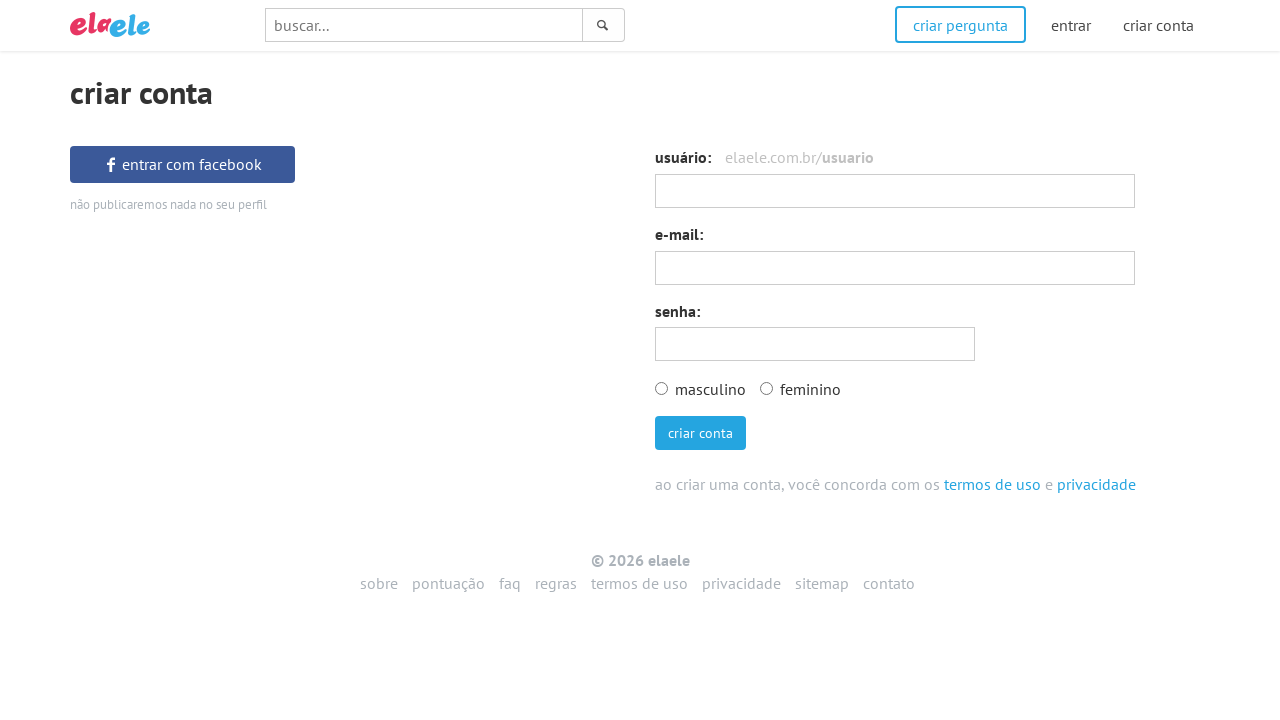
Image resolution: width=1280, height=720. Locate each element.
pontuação (448, 583)
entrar (1071, 25)
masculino (700, 389)
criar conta (700, 433)
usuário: (764, 157)
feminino (800, 389)
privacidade (1096, 484)
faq (510, 583)
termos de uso (992, 484)
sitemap (822, 583)
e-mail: (679, 234)
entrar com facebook (182, 164)
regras (556, 583)
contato (889, 583)
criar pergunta (960, 25)
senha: (677, 311)
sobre (379, 583)
